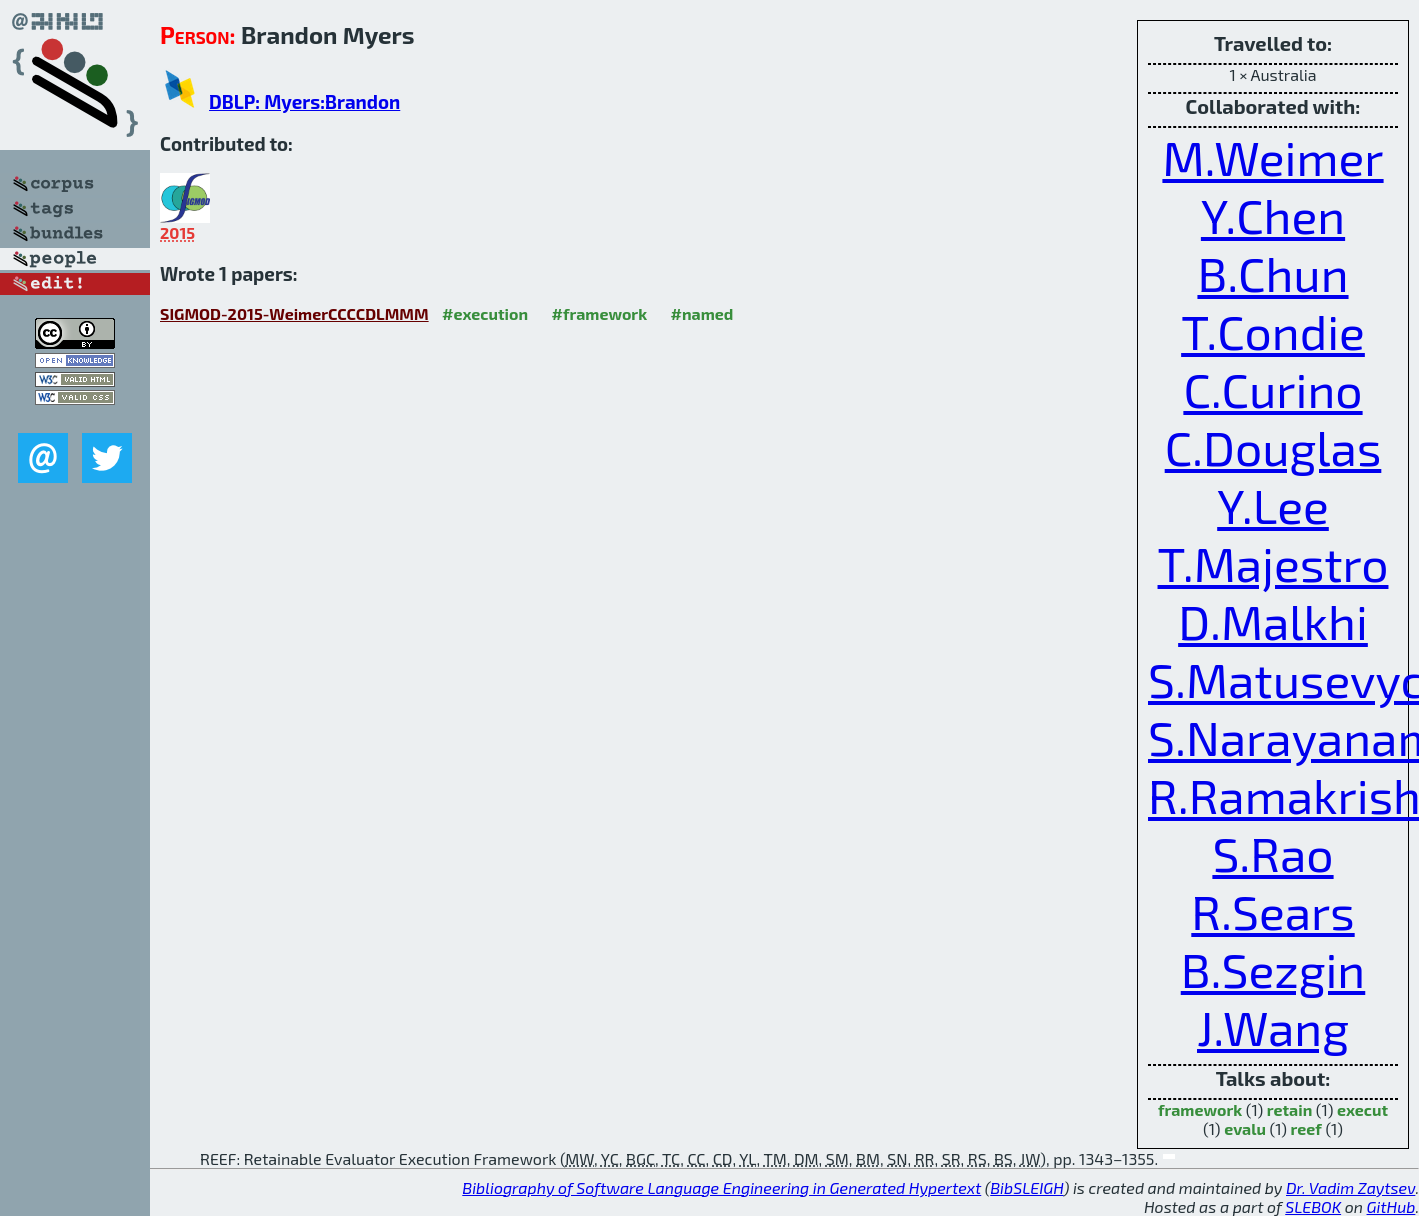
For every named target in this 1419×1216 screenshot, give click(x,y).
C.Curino (1272, 389)
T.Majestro (1273, 563)
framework (1200, 1109)
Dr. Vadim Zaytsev (1350, 1187)
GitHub (1391, 1206)
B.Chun (1272, 273)
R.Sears (1272, 911)
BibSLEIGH (1026, 1187)
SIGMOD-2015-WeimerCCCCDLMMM (294, 313)
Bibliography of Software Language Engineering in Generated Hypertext (721, 1187)
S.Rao (1272, 853)
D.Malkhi (1273, 621)
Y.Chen (1273, 215)
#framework (600, 313)
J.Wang (1273, 1027)
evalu (1245, 1128)
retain (1289, 1109)
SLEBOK (1313, 1206)
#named (702, 313)
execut (1362, 1109)
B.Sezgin (1273, 969)
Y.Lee (1273, 505)
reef (1306, 1128)
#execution (485, 313)
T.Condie (1273, 331)
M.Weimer (1272, 157)
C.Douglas (1273, 447)
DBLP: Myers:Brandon (304, 101)
